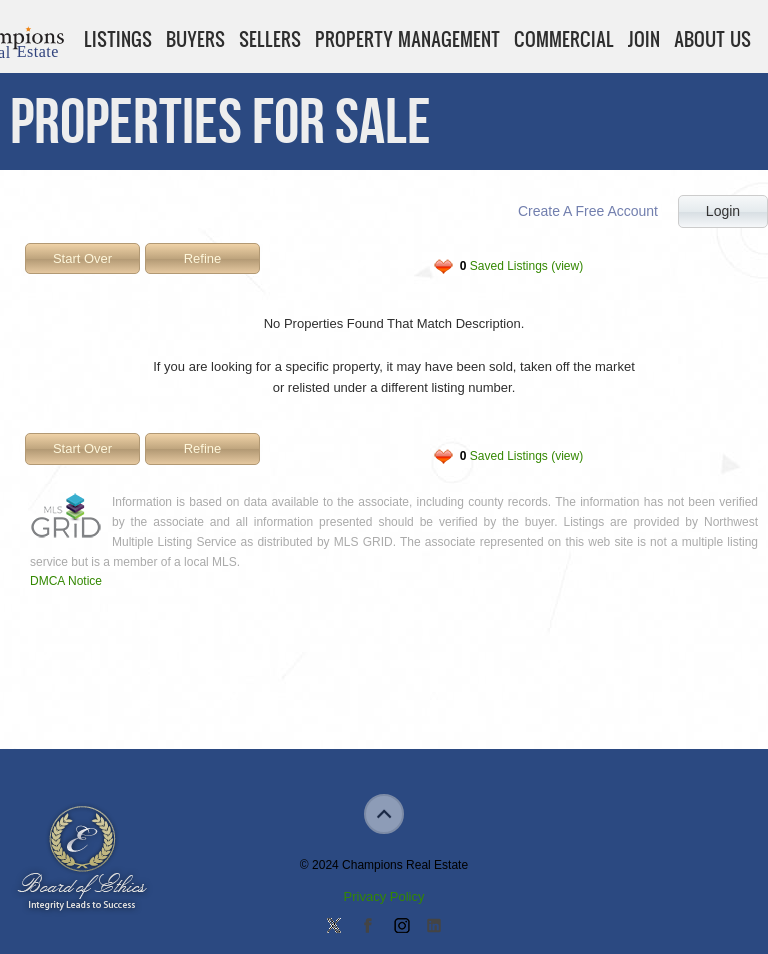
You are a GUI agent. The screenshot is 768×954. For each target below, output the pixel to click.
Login (723, 211)
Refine (203, 258)
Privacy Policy (384, 896)
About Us (712, 39)
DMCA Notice (66, 581)
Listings (118, 39)
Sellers (270, 39)
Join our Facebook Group (367, 927)
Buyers (195, 39)
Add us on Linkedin (434, 927)
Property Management (407, 39)
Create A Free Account (588, 211)
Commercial (564, 39)
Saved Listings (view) (521, 266)
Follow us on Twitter (334, 927)
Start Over (82, 258)
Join (644, 39)
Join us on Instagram (401, 927)
